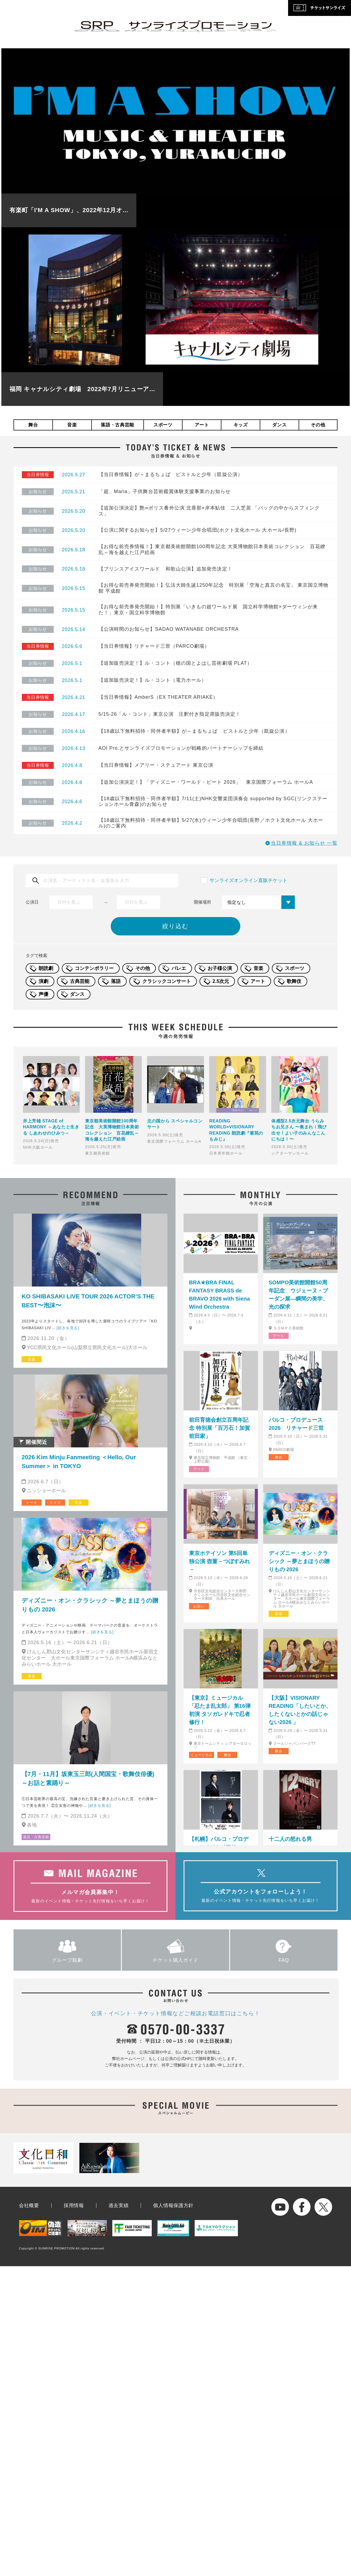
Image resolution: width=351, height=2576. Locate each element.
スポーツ (163, 424)
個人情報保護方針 (173, 2205)
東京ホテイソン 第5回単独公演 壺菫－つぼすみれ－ (219, 1561)
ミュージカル (201, 1755)
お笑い (198, 1606)
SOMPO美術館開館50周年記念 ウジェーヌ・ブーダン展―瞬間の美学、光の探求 (298, 1294)
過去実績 (119, 2205)
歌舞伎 (294, 981)
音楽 (72, 424)
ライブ (54, 1503)
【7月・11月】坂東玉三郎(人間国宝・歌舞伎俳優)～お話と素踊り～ (88, 1778)
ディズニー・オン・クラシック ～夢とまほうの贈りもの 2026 (90, 1605)
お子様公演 (220, 968)
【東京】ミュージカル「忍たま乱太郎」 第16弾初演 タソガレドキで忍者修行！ (220, 1710)
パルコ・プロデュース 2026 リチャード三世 (296, 1424)
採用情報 (74, 2205)
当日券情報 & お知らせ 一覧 (304, 843)
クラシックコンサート (166, 981)
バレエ (178, 968)
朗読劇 (46, 968)
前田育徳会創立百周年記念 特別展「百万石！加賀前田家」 (219, 1428)
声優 (43, 994)
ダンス (279, 424)
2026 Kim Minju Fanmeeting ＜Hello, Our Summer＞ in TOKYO (79, 1461)
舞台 (33, 424)
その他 (318, 424)
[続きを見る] (67, 1328)
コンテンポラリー (94, 968)
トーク (31, 1503)
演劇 (43, 981)
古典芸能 (79, 981)
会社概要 (29, 2205)
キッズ (241, 424)
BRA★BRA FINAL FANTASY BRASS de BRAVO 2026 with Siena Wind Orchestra (219, 1294)
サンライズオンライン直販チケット (248, 880)
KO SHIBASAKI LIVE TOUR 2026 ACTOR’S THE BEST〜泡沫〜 (88, 1301)
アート (202, 424)
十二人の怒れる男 (290, 1839)
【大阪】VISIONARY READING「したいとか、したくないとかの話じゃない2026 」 (300, 1710)
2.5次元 (220, 981)
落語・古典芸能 (117, 424)
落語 (116, 981)
